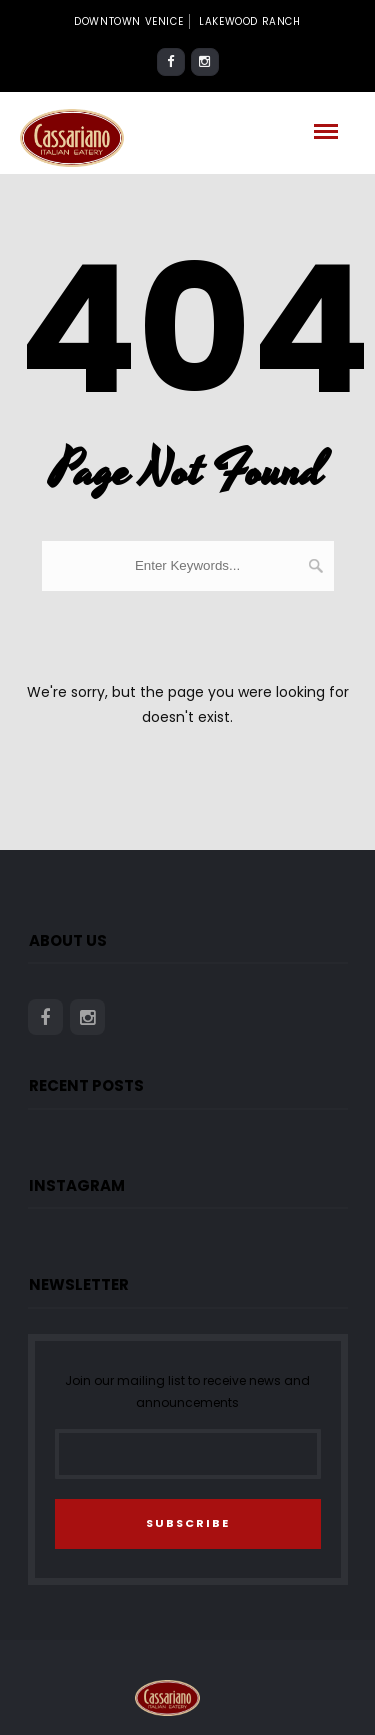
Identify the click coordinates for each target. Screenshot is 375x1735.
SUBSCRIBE (188, 1523)
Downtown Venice (128, 21)
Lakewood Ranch (249, 21)
